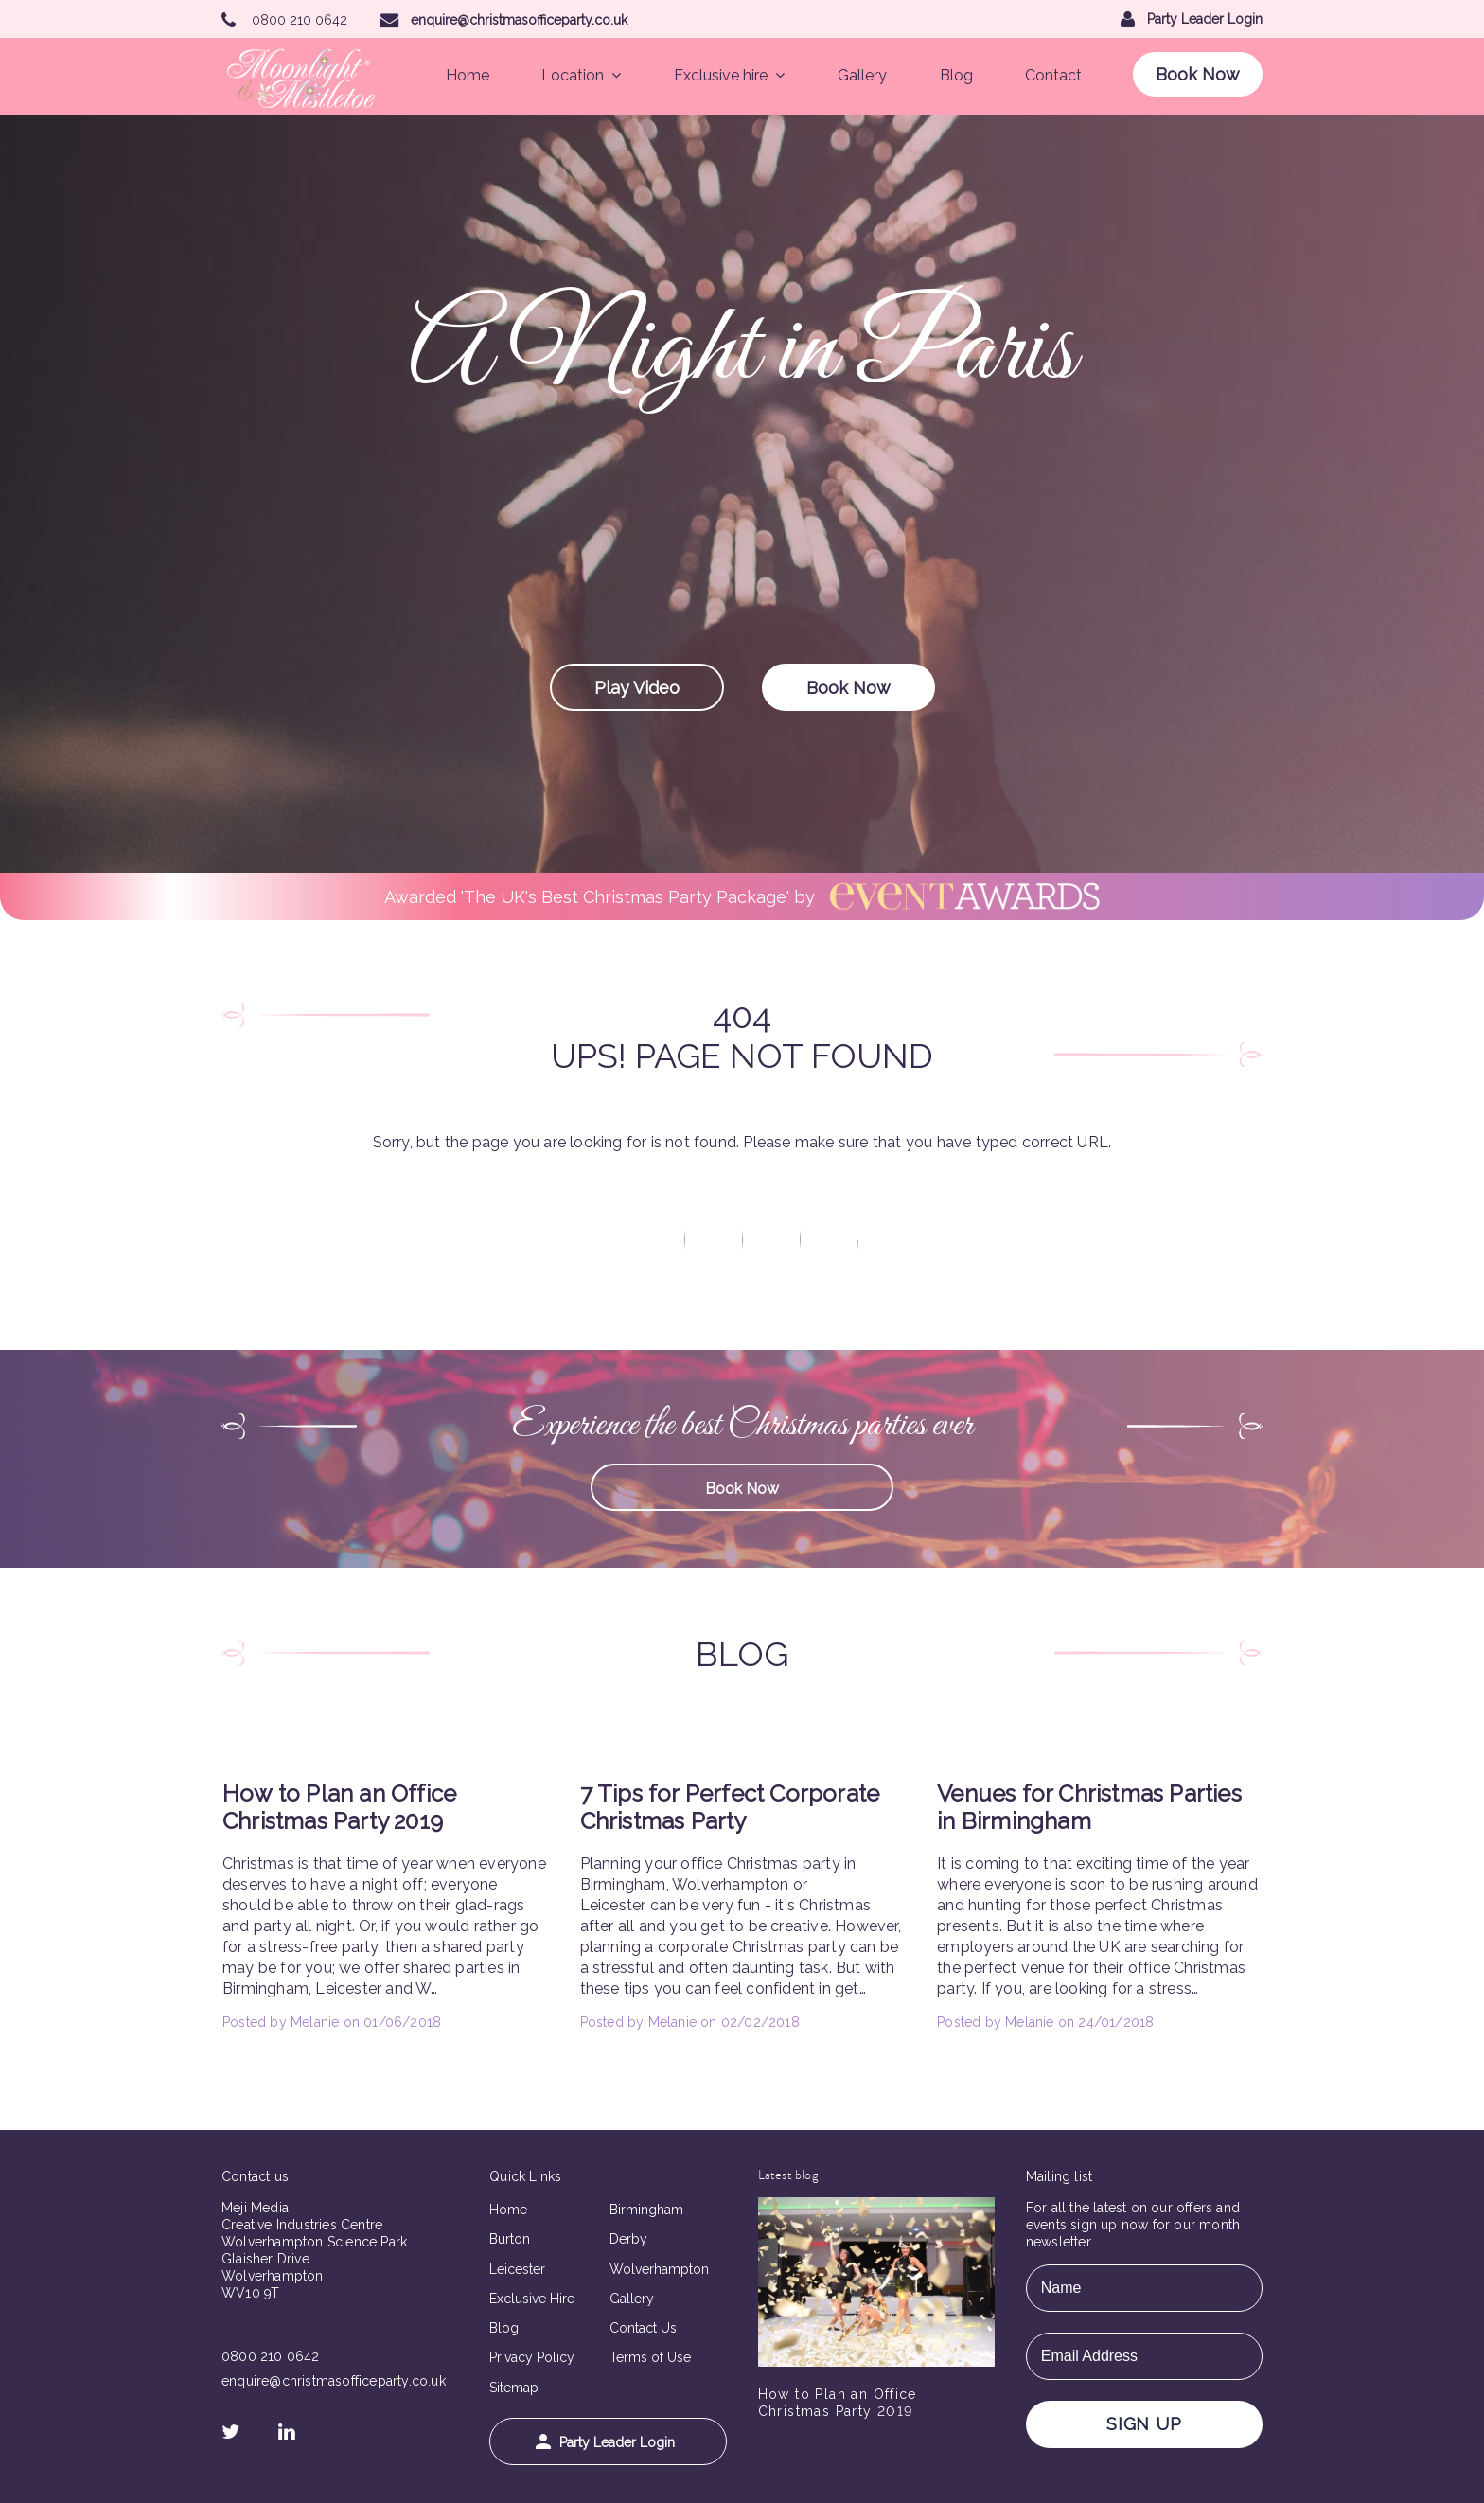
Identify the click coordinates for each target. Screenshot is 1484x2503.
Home (467, 75)
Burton (509, 2238)
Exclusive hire (729, 75)
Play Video (637, 688)
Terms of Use (650, 2357)
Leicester (517, 2269)
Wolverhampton (659, 2269)
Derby (628, 2238)
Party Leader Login (605, 2442)
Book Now (1198, 74)
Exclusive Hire (531, 2298)
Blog (956, 75)
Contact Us (643, 2327)
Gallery (862, 75)
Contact (1053, 75)
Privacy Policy (531, 2357)
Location (581, 75)
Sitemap (514, 2387)
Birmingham (646, 2209)
